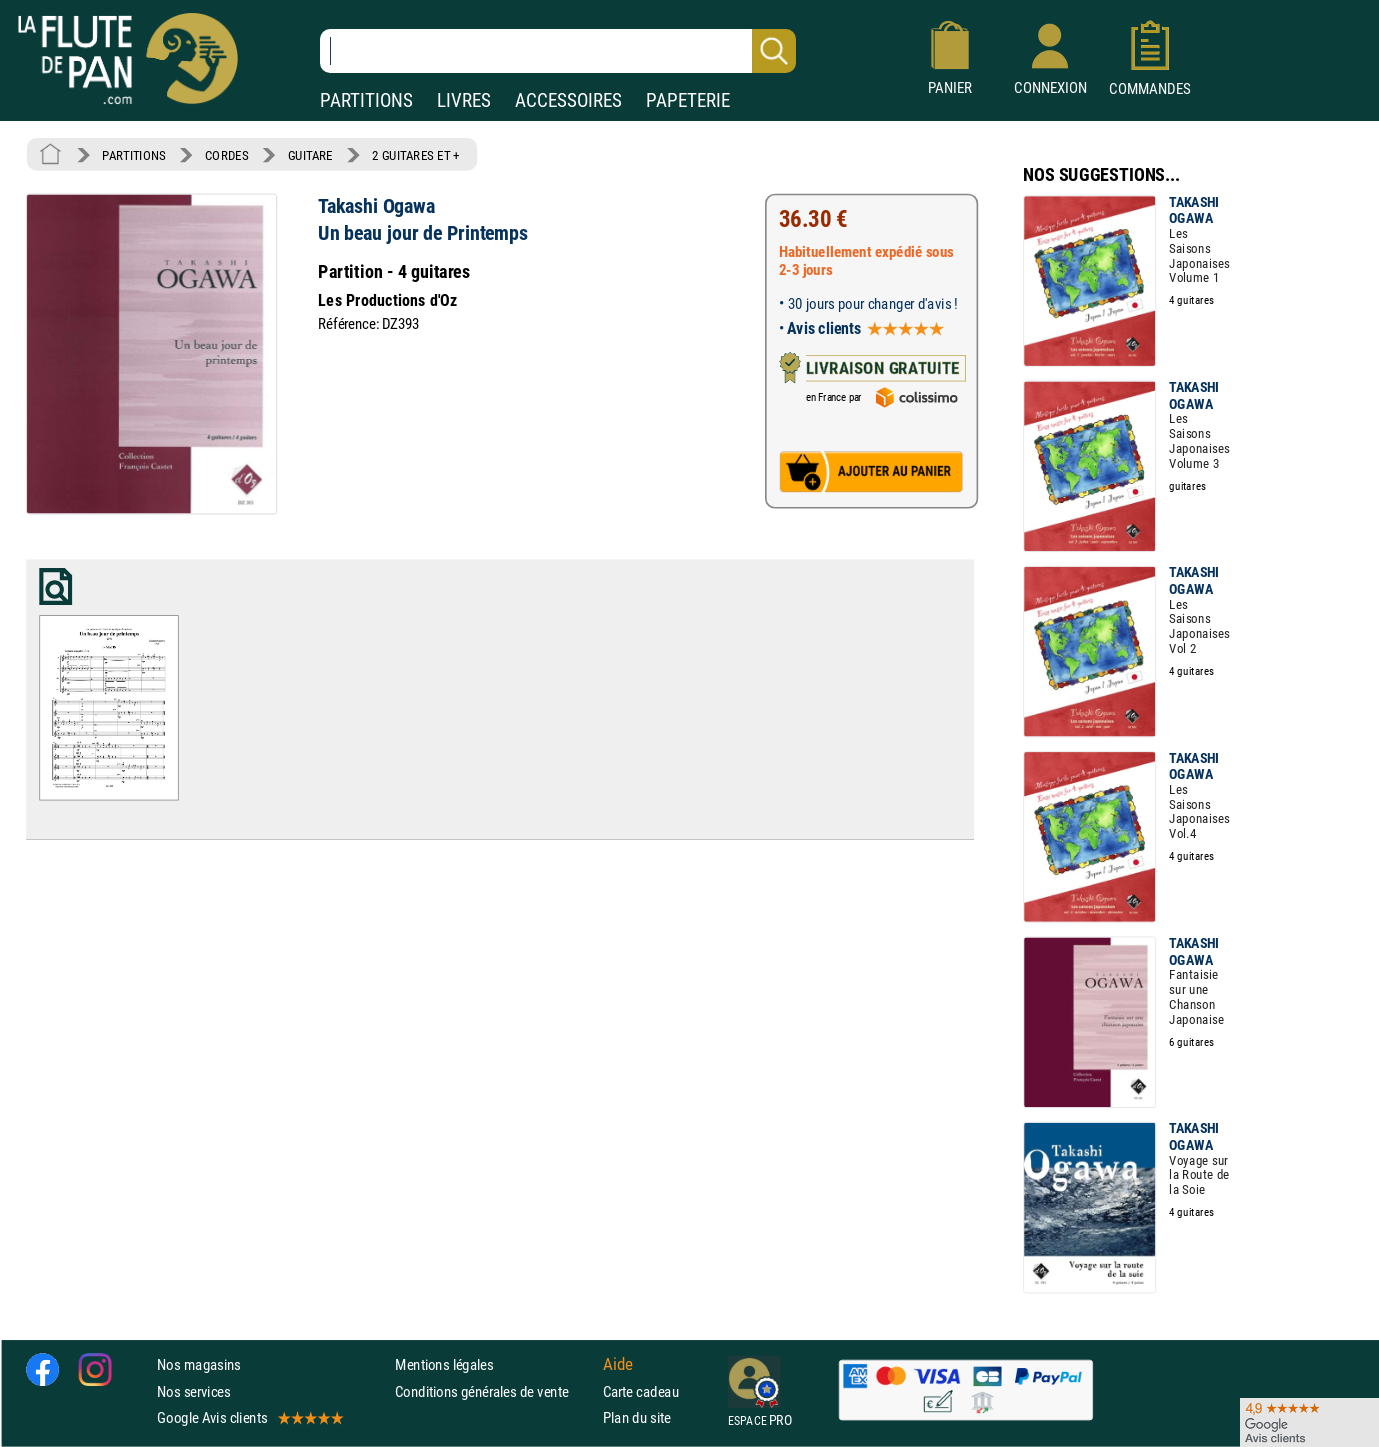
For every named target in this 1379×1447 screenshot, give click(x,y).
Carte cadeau (641, 1391)
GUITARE (310, 155)
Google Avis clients (249, 1417)
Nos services (193, 1391)
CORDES (226, 155)
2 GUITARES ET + (416, 155)
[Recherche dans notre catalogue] (558, 51)
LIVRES (464, 100)
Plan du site (637, 1417)
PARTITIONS (366, 100)
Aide (618, 1365)
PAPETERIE (688, 100)
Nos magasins (199, 1364)
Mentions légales (444, 1364)
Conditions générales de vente (494, 1391)
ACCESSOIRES (568, 100)
